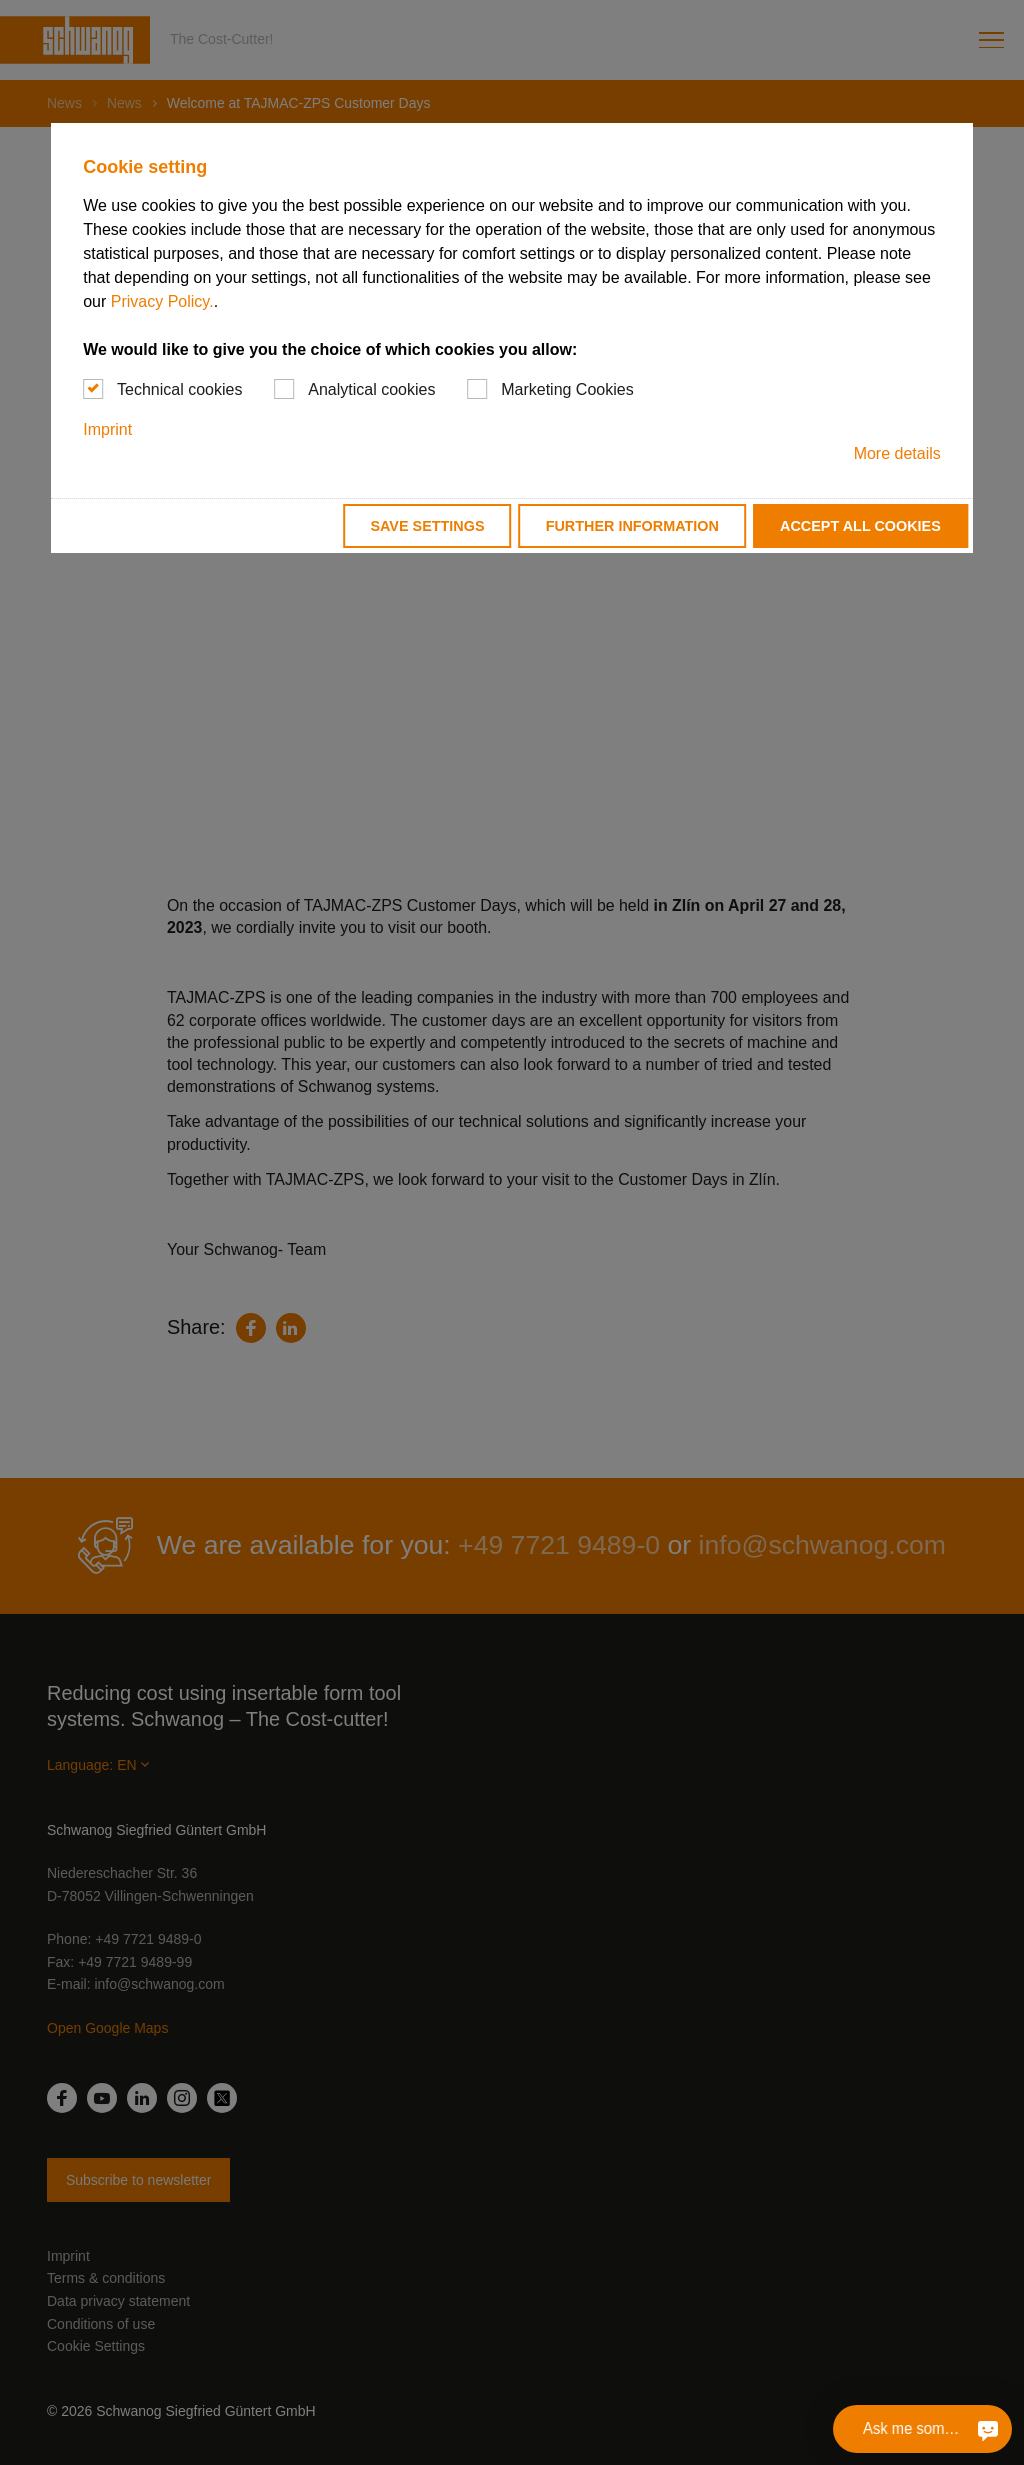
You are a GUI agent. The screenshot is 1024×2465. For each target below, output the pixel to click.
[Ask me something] (987, 2429)
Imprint (107, 429)
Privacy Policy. (162, 301)
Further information (632, 526)
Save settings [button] (427, 526)
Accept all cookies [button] (860, 526)
